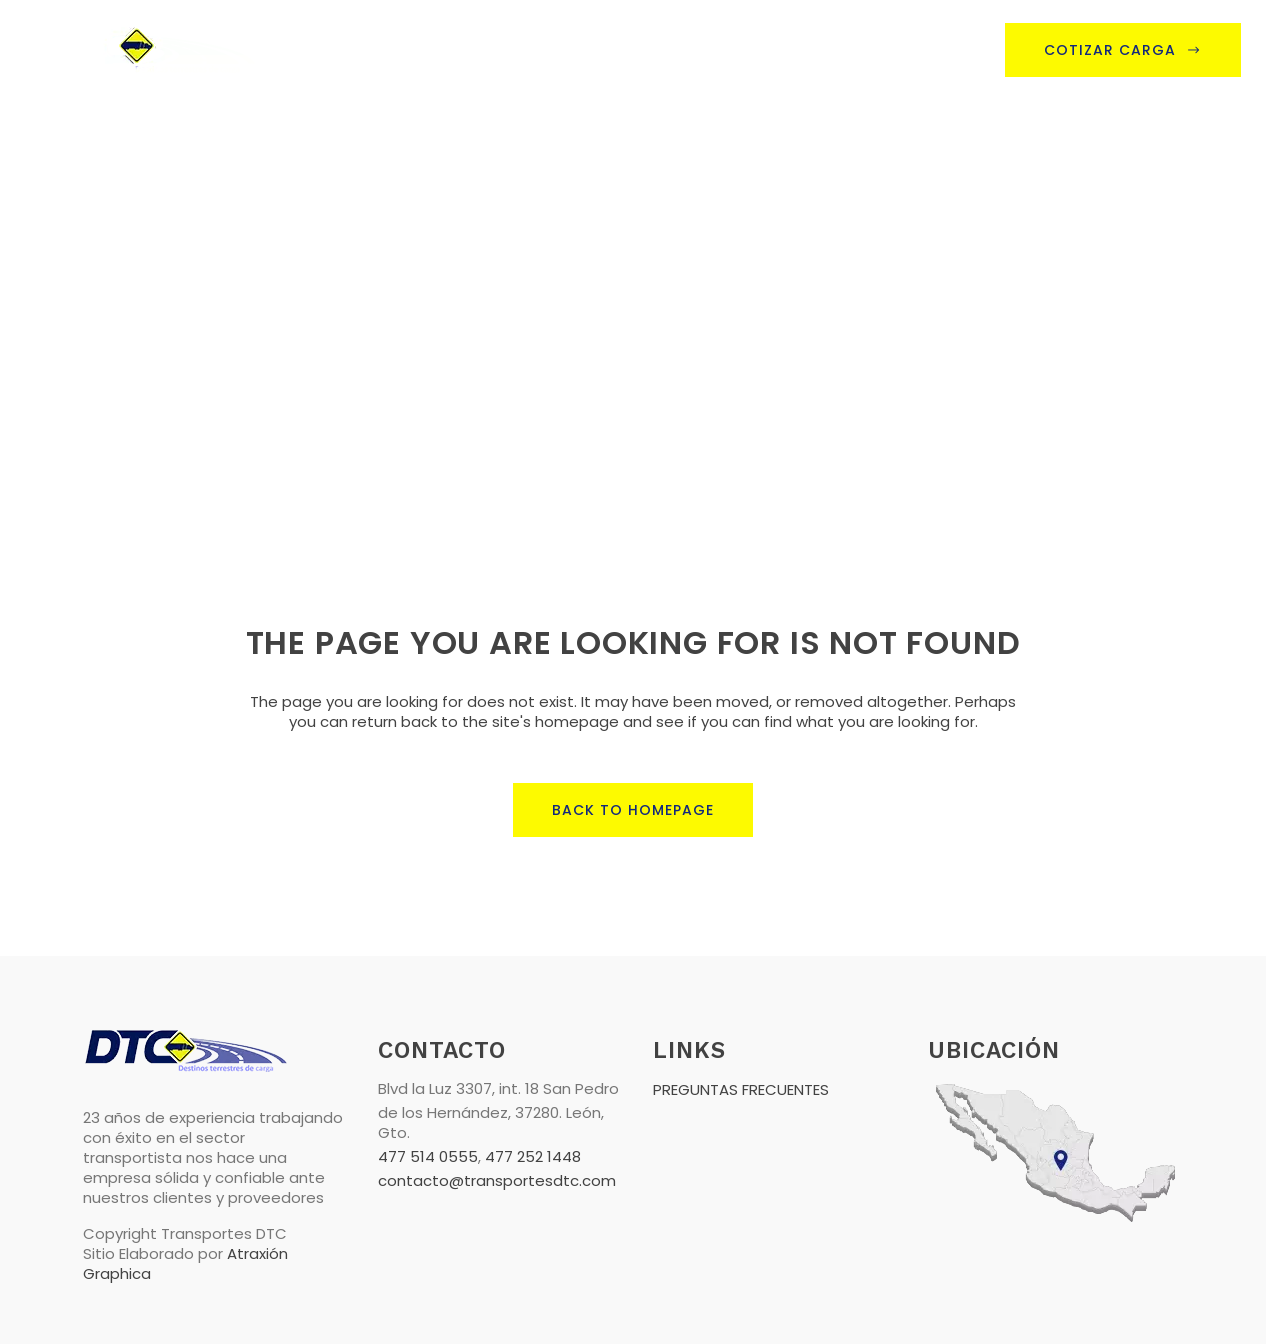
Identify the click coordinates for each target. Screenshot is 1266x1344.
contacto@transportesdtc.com (497, 1180)
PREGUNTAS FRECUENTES (741, 1089)
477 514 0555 (428, 1156)
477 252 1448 (533, 1156)
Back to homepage (633, 810)
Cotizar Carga (1123, 50)
